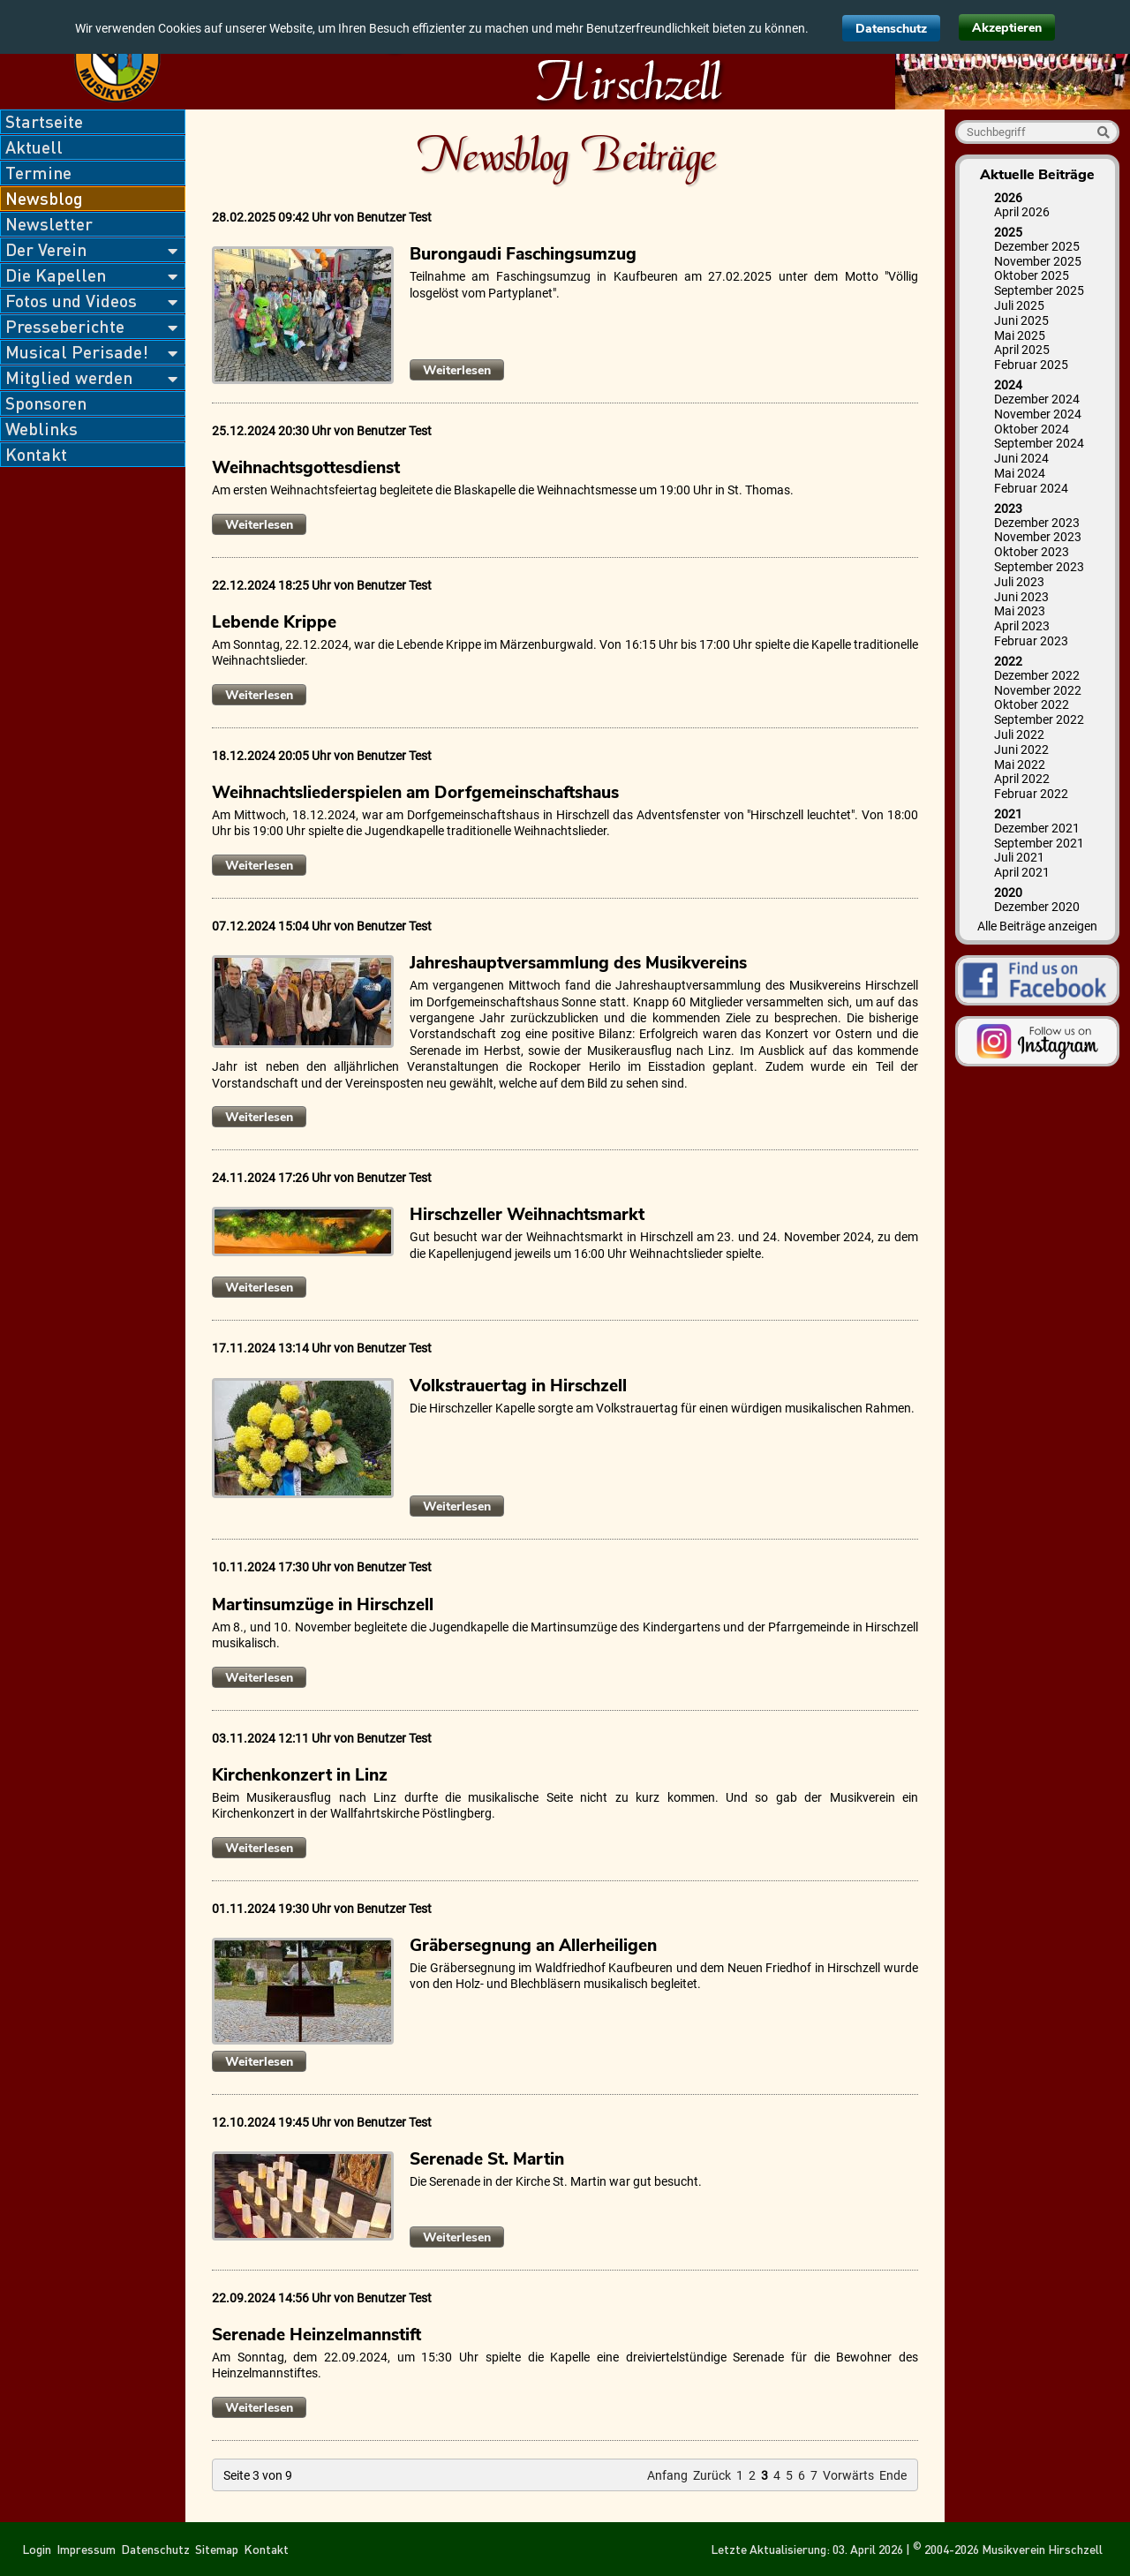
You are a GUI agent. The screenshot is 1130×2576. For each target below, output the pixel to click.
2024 (1008, 385)
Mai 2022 (1019, 764)
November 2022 (1037, 690)
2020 (1008, 892)
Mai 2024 (1019, 473)
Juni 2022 (1021, 749)
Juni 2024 (1021, 458)
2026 (1008, 198)
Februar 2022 (1031, 794)
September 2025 (1039, 290)
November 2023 (1037, 537)
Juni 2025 (1021, 320)
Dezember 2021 (1037, 828)
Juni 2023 (1021, 597)
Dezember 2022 (1037, 675)
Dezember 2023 (1037, 523)
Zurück (712, 2475)
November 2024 (1037, 414)
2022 (1008, 661)
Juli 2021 (1019, 857)
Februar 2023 (1031, 641)
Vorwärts (848, 2475)
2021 (1008, 814)
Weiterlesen (463, 370)
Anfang (667, 2475)
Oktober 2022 (1031, 704)
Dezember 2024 (1037, 399)
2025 (1008, 232)
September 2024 (1039, 443)
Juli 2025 (1019, 305)
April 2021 (1022, 872)
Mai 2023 (1019, 611)
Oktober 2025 (1031, 275)
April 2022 (1022, 779)
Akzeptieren (1007, 27)
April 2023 (1022, 626)
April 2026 (1022, 212)
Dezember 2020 (1037, 907)
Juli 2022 (1019, 734)
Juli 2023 (1019, 582)
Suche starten (1103, 132)
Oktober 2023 (1031, 552)
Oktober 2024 (1031, 429)
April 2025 (1022, 350)
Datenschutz (891, 28)
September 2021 (1039, 843)
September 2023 (1039, 567)
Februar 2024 (1031, 488)
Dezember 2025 (1037, 246)
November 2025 (1037, 261)
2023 (1008, 508)
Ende (893, 2475)
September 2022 (1039, 719)
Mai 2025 (1019, 335)
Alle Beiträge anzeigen (1037, 926)
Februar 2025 (1031, 365)
